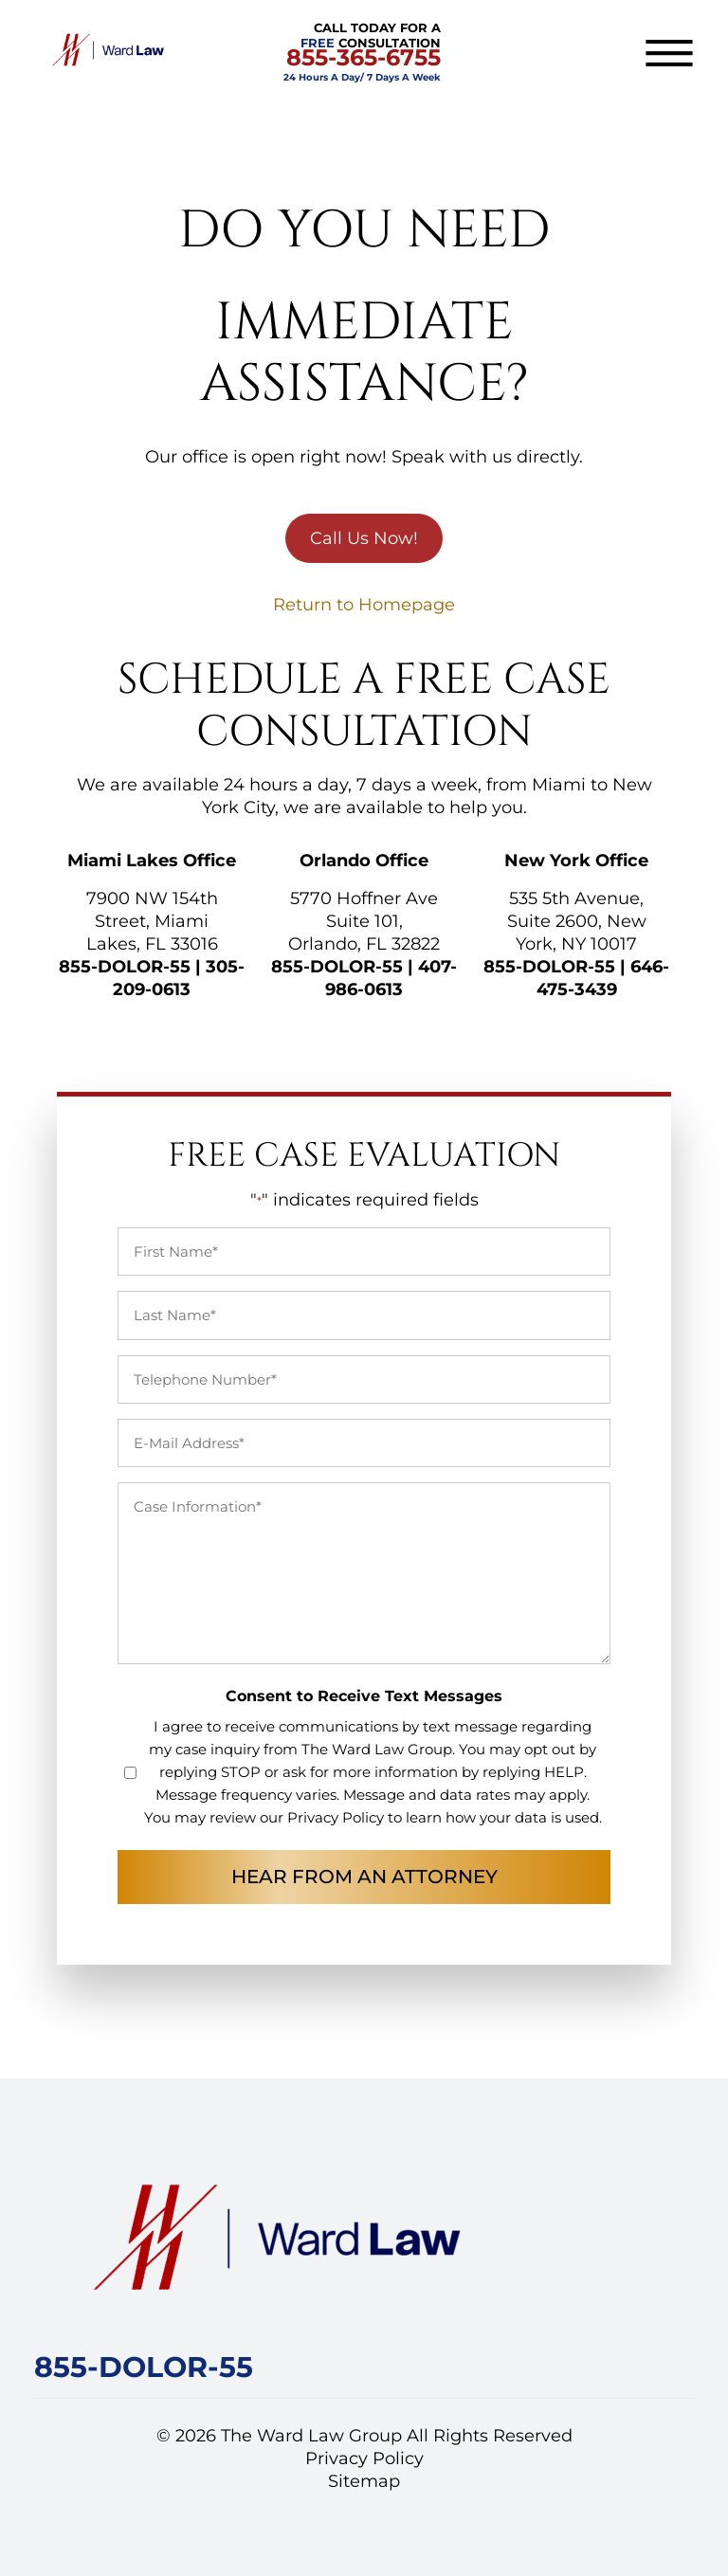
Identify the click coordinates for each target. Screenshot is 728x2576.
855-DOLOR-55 (125, 966)
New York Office (576, 860)
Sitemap (364, 2481)
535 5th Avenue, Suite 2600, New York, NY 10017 (576, 921)
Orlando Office (364, 860)
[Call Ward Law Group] (143, 2371)
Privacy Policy (335, 1817)
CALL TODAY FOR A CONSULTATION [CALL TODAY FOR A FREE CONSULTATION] (362, 51)
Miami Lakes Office (151, 860)
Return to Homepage (364, 604)
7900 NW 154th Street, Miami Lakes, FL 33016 (152, 921)
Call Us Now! (364, 538)
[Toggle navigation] (669, 53)
